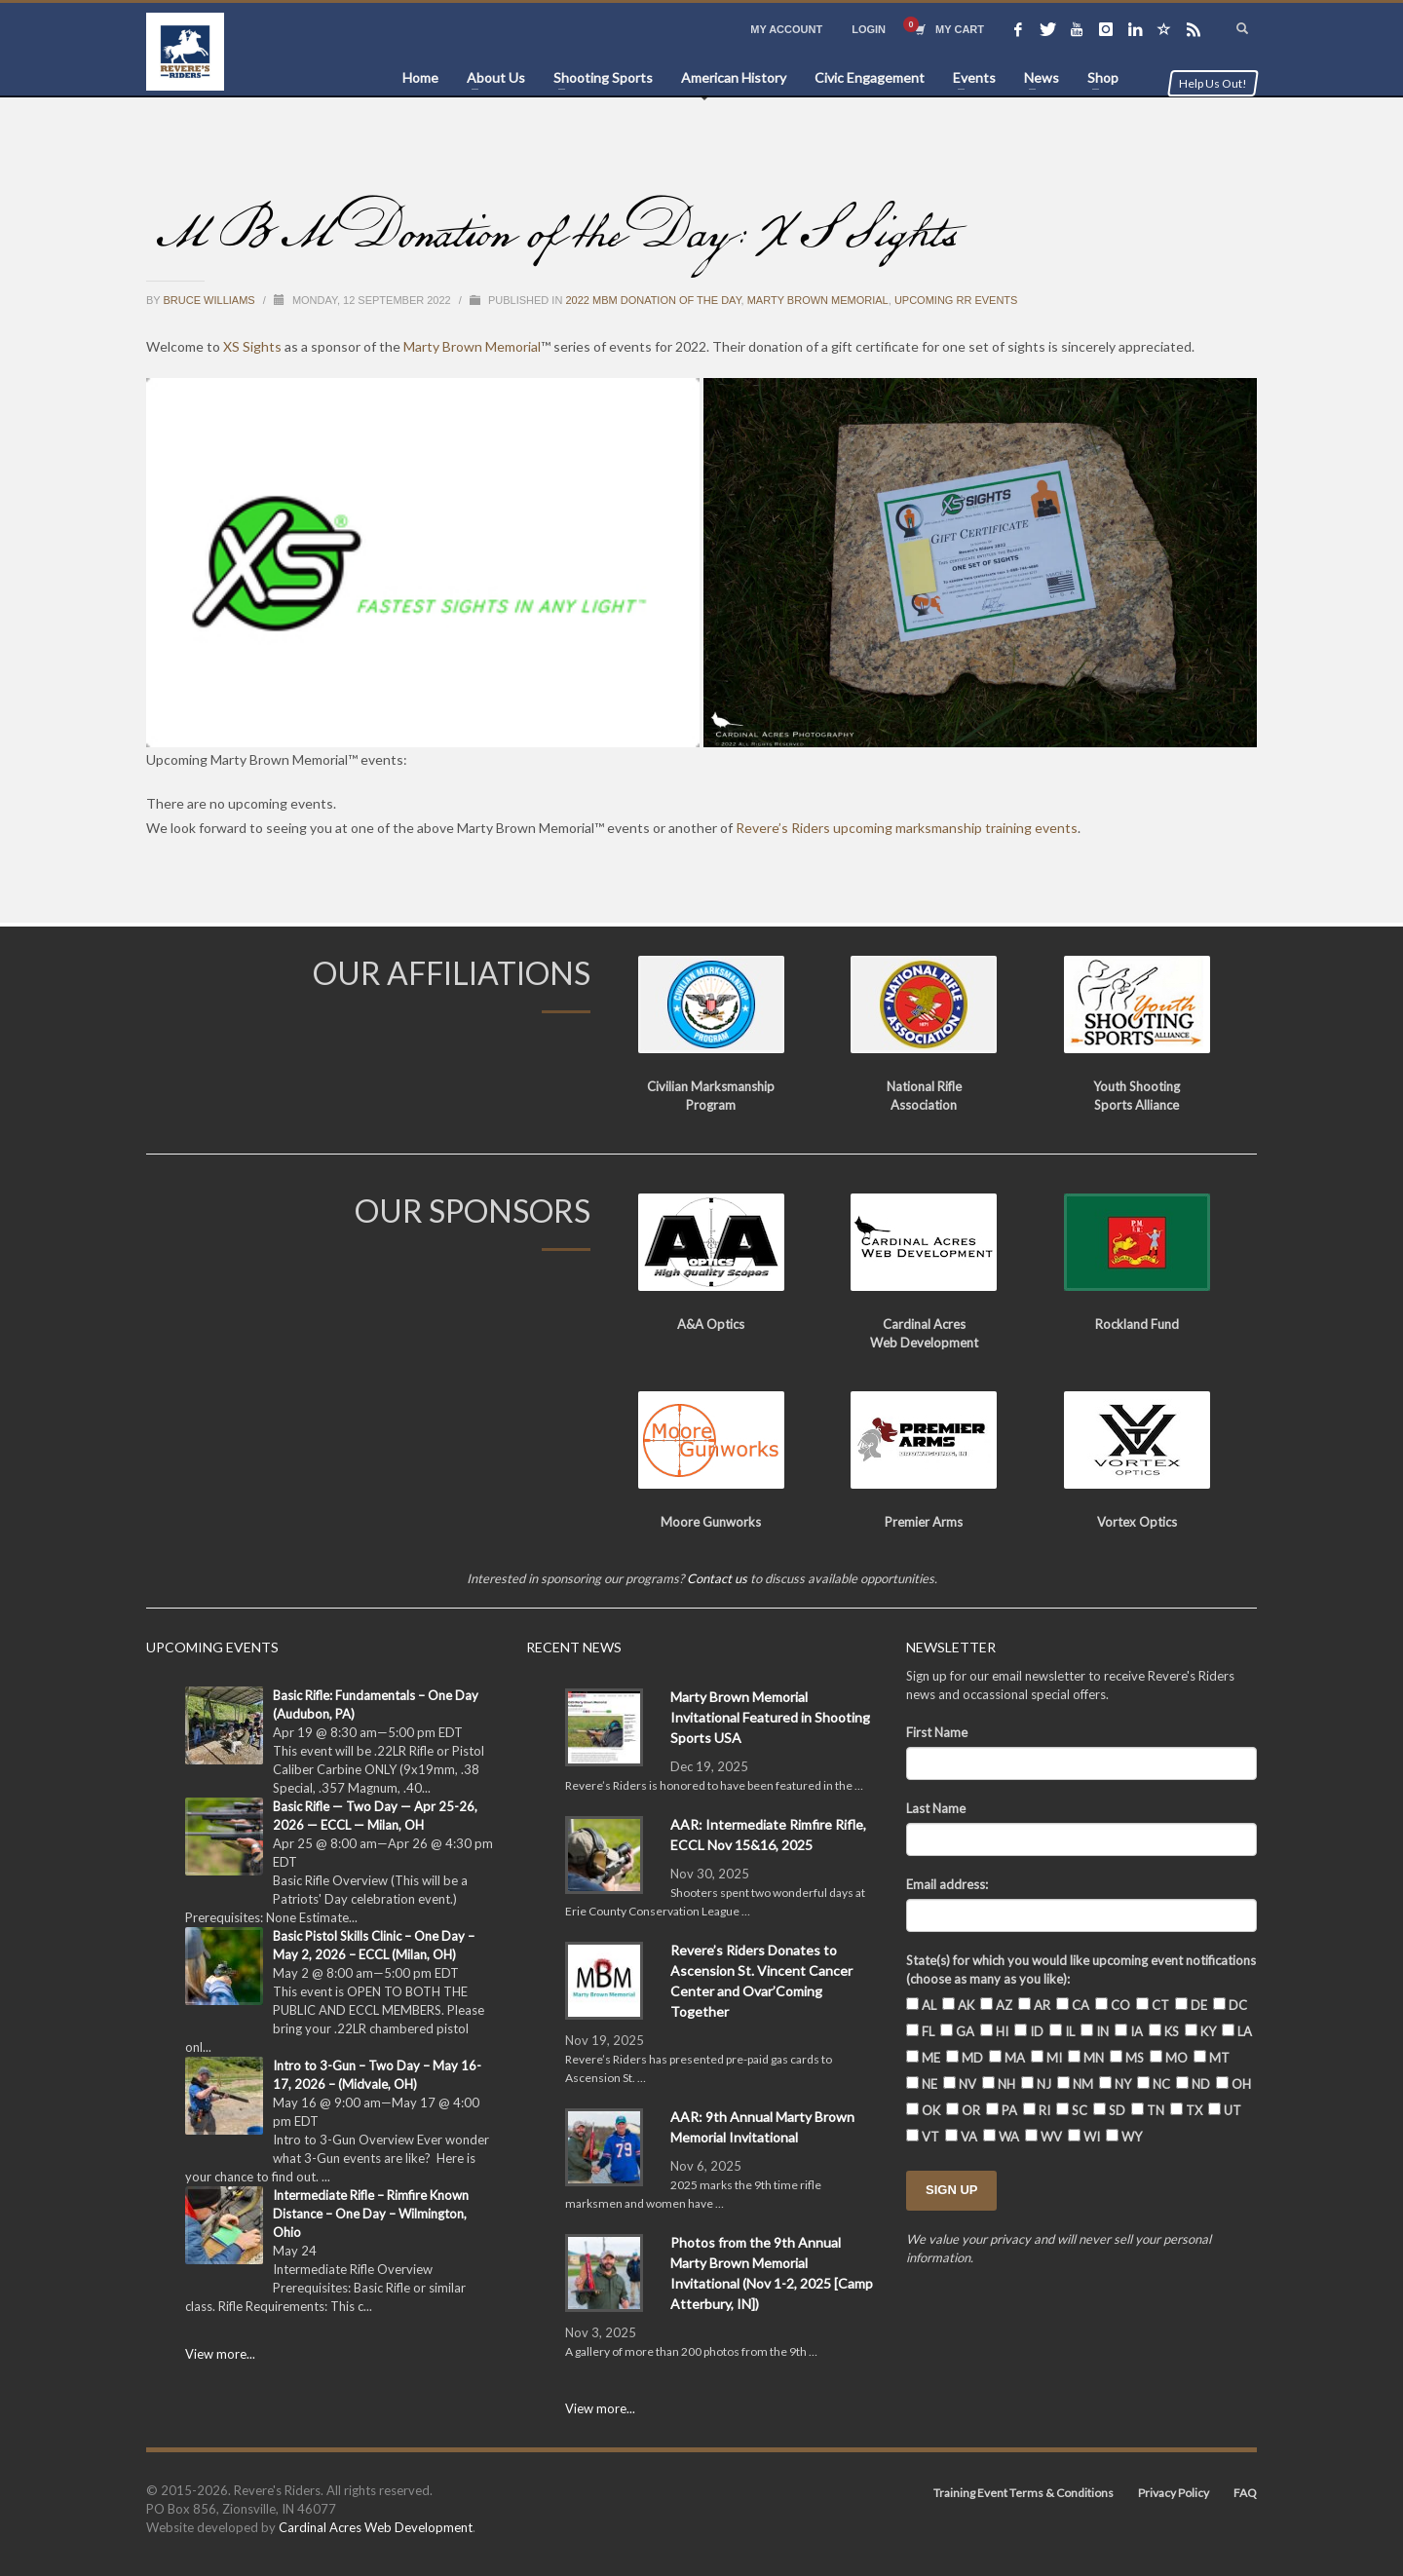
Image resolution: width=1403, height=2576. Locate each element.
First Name (936, 1732)
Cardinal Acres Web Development (376, 2527)
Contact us (717, 1578)
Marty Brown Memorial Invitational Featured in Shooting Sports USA (770, 1717)
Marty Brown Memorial (818, 300)
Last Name (936, 1808)
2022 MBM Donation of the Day (652, 300)
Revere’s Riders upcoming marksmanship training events (907, 827)
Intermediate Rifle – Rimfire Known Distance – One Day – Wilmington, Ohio (371, 2213)
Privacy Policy (1173, 2492)
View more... (220, 2354)
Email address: (947, 1884)
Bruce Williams (211, 300)
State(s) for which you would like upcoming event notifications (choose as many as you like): (1081, 1969)
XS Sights (252, 346)
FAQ (1245, 2492)
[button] (423, 562)
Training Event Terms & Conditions (1023, 2492)
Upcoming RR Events (956, 300)
